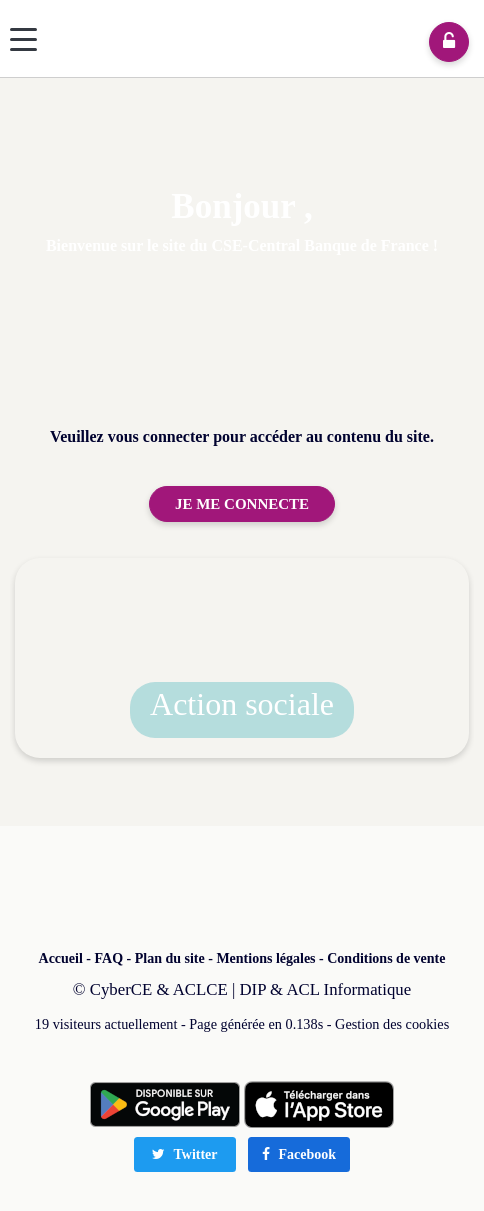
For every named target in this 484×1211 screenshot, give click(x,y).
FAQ (109, 958)
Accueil (61, 958)
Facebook (299, 1154)
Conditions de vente (386, 958)
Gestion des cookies (392, 1024)
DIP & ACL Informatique (326, 989)
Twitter (184, 1154)
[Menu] (23, 39)
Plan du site (170, 958)
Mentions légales (265, 958)
